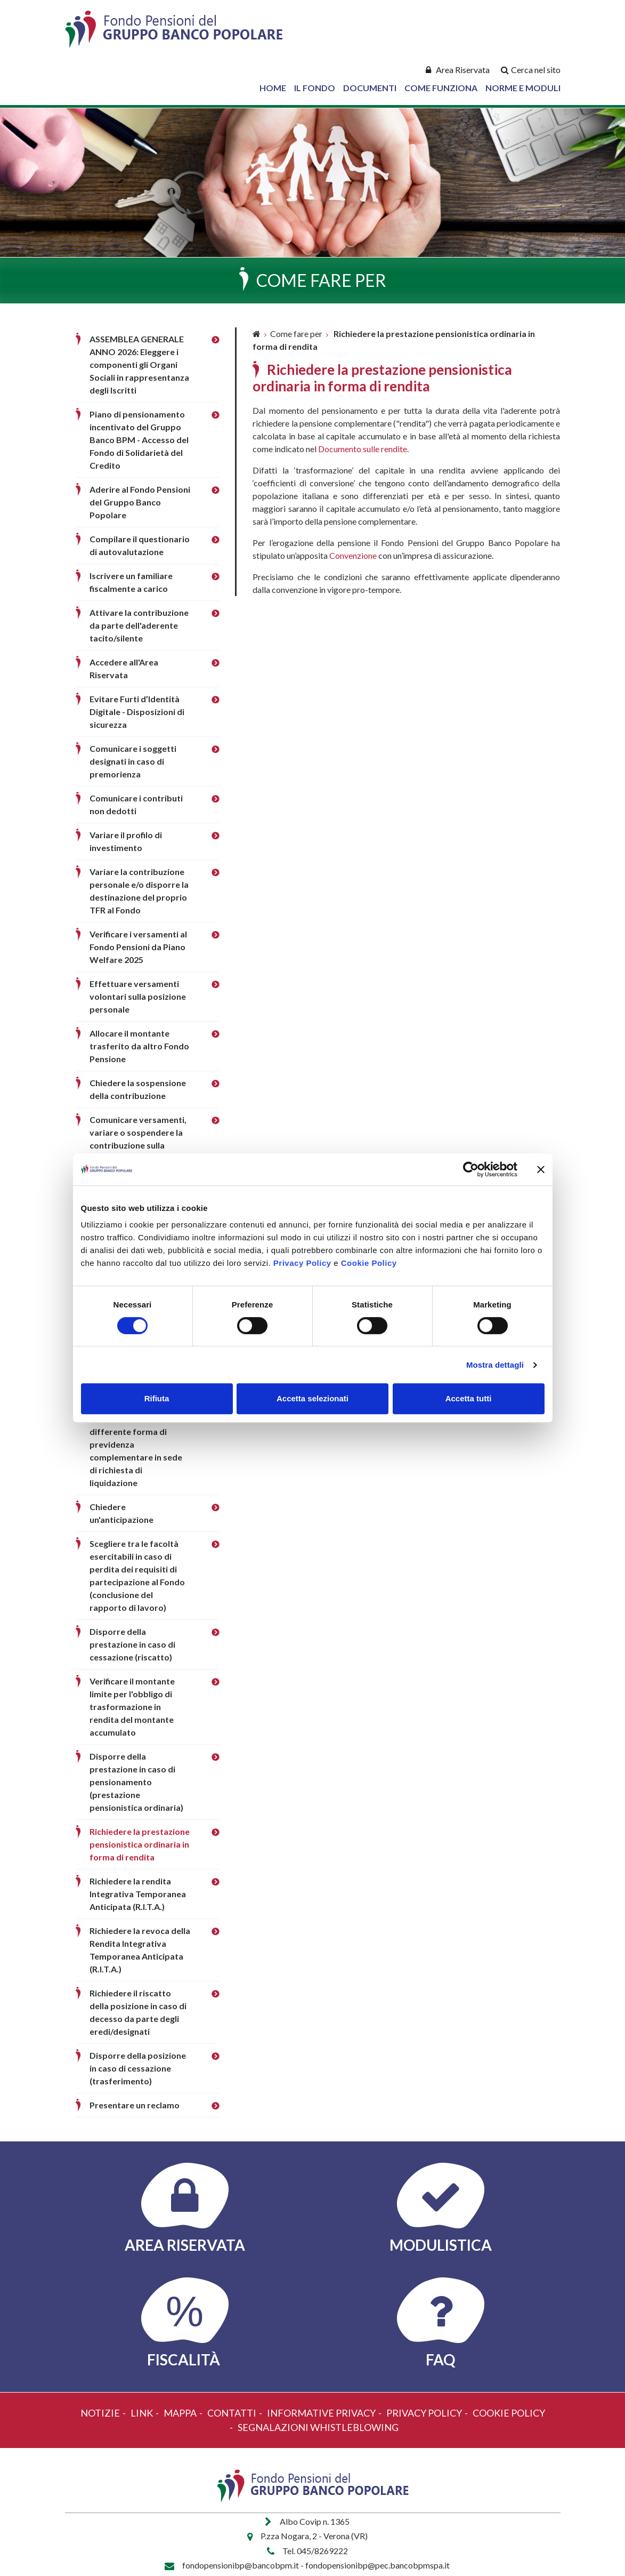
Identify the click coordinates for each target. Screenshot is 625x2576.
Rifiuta (156, 1398)
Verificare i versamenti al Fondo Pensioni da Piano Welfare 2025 (138, 947)
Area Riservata (463, 70)
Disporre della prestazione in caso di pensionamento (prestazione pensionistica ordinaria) (136, 1781)
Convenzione (353, 555)
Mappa (180, 2413)
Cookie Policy (369, 1262)
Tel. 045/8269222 (315, 2551)
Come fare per (296, 333)
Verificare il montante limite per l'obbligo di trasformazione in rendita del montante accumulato (132, 1706)
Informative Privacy (321, 2413)
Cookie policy (509, 2413)
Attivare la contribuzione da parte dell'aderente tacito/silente (139, 625)
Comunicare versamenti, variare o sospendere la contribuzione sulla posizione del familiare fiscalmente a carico (138, 1145)
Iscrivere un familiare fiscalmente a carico (131, 582)
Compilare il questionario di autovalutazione (140, 545)
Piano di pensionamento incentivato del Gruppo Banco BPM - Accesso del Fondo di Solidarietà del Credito (139, 439)
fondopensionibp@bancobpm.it (240, 2565)
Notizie (100, 2413)
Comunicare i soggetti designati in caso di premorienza (133, 761)
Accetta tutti (468, 1398)
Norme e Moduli (523, 88)
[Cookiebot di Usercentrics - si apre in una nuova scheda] (470, 1169)
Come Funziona (440, 88)
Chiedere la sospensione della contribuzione (138, 1089)
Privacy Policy (302, 1262)
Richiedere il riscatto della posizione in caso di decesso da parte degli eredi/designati (138, 2012)
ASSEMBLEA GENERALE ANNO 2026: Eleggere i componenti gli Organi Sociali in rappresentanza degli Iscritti (139, 364)
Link (142, 2413)
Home (272, 88)
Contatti (231, 2413)
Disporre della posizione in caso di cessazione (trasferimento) (138, 2068)
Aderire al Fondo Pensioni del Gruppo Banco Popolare (140, 502)
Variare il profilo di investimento (126, 841)
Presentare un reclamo (135, 2105)
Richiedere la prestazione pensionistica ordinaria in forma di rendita (140, 1844)
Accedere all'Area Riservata (124, 668)
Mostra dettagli (495, 1364)
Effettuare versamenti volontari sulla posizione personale (138, 996)
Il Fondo (314, 88)
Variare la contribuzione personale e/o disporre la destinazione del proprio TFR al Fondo (139, 890)
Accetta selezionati (312, 1398)
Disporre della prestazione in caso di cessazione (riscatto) (132, 1644)
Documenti (369, 88)
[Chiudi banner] (541, 1169)
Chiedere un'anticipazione (121, 1513)
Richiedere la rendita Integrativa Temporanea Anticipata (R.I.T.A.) (138, 1894)
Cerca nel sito (536, 70)
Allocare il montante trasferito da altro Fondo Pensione (139, 1046)
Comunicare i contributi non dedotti (136, 804)
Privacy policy (424, 2413)
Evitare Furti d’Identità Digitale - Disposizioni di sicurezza (137, 711)
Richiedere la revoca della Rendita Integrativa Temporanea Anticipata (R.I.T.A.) (140, 1949)
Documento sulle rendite (362, 449)
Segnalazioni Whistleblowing (318, 2427)
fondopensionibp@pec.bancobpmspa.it (377, 2565)
